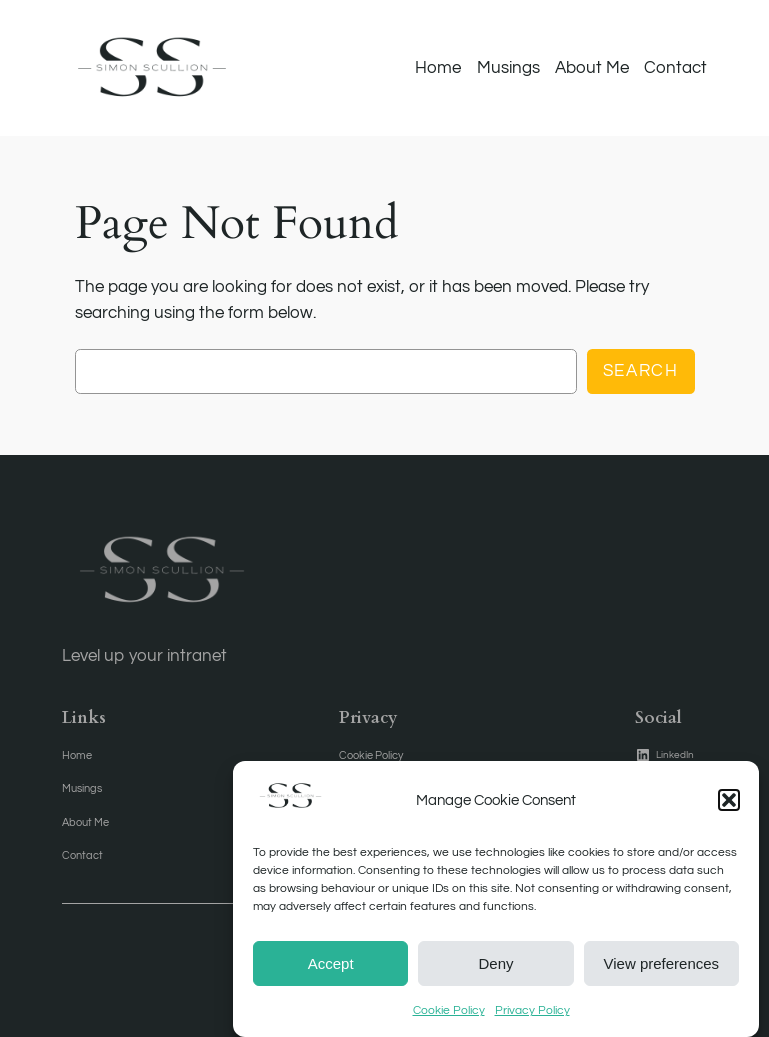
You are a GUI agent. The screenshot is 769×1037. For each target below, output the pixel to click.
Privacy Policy (532, 1019)
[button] (729, 809)
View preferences (662, 971)
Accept (331, 971)
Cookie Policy (449, 1019)
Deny (495, 971)
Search (641, 371)
